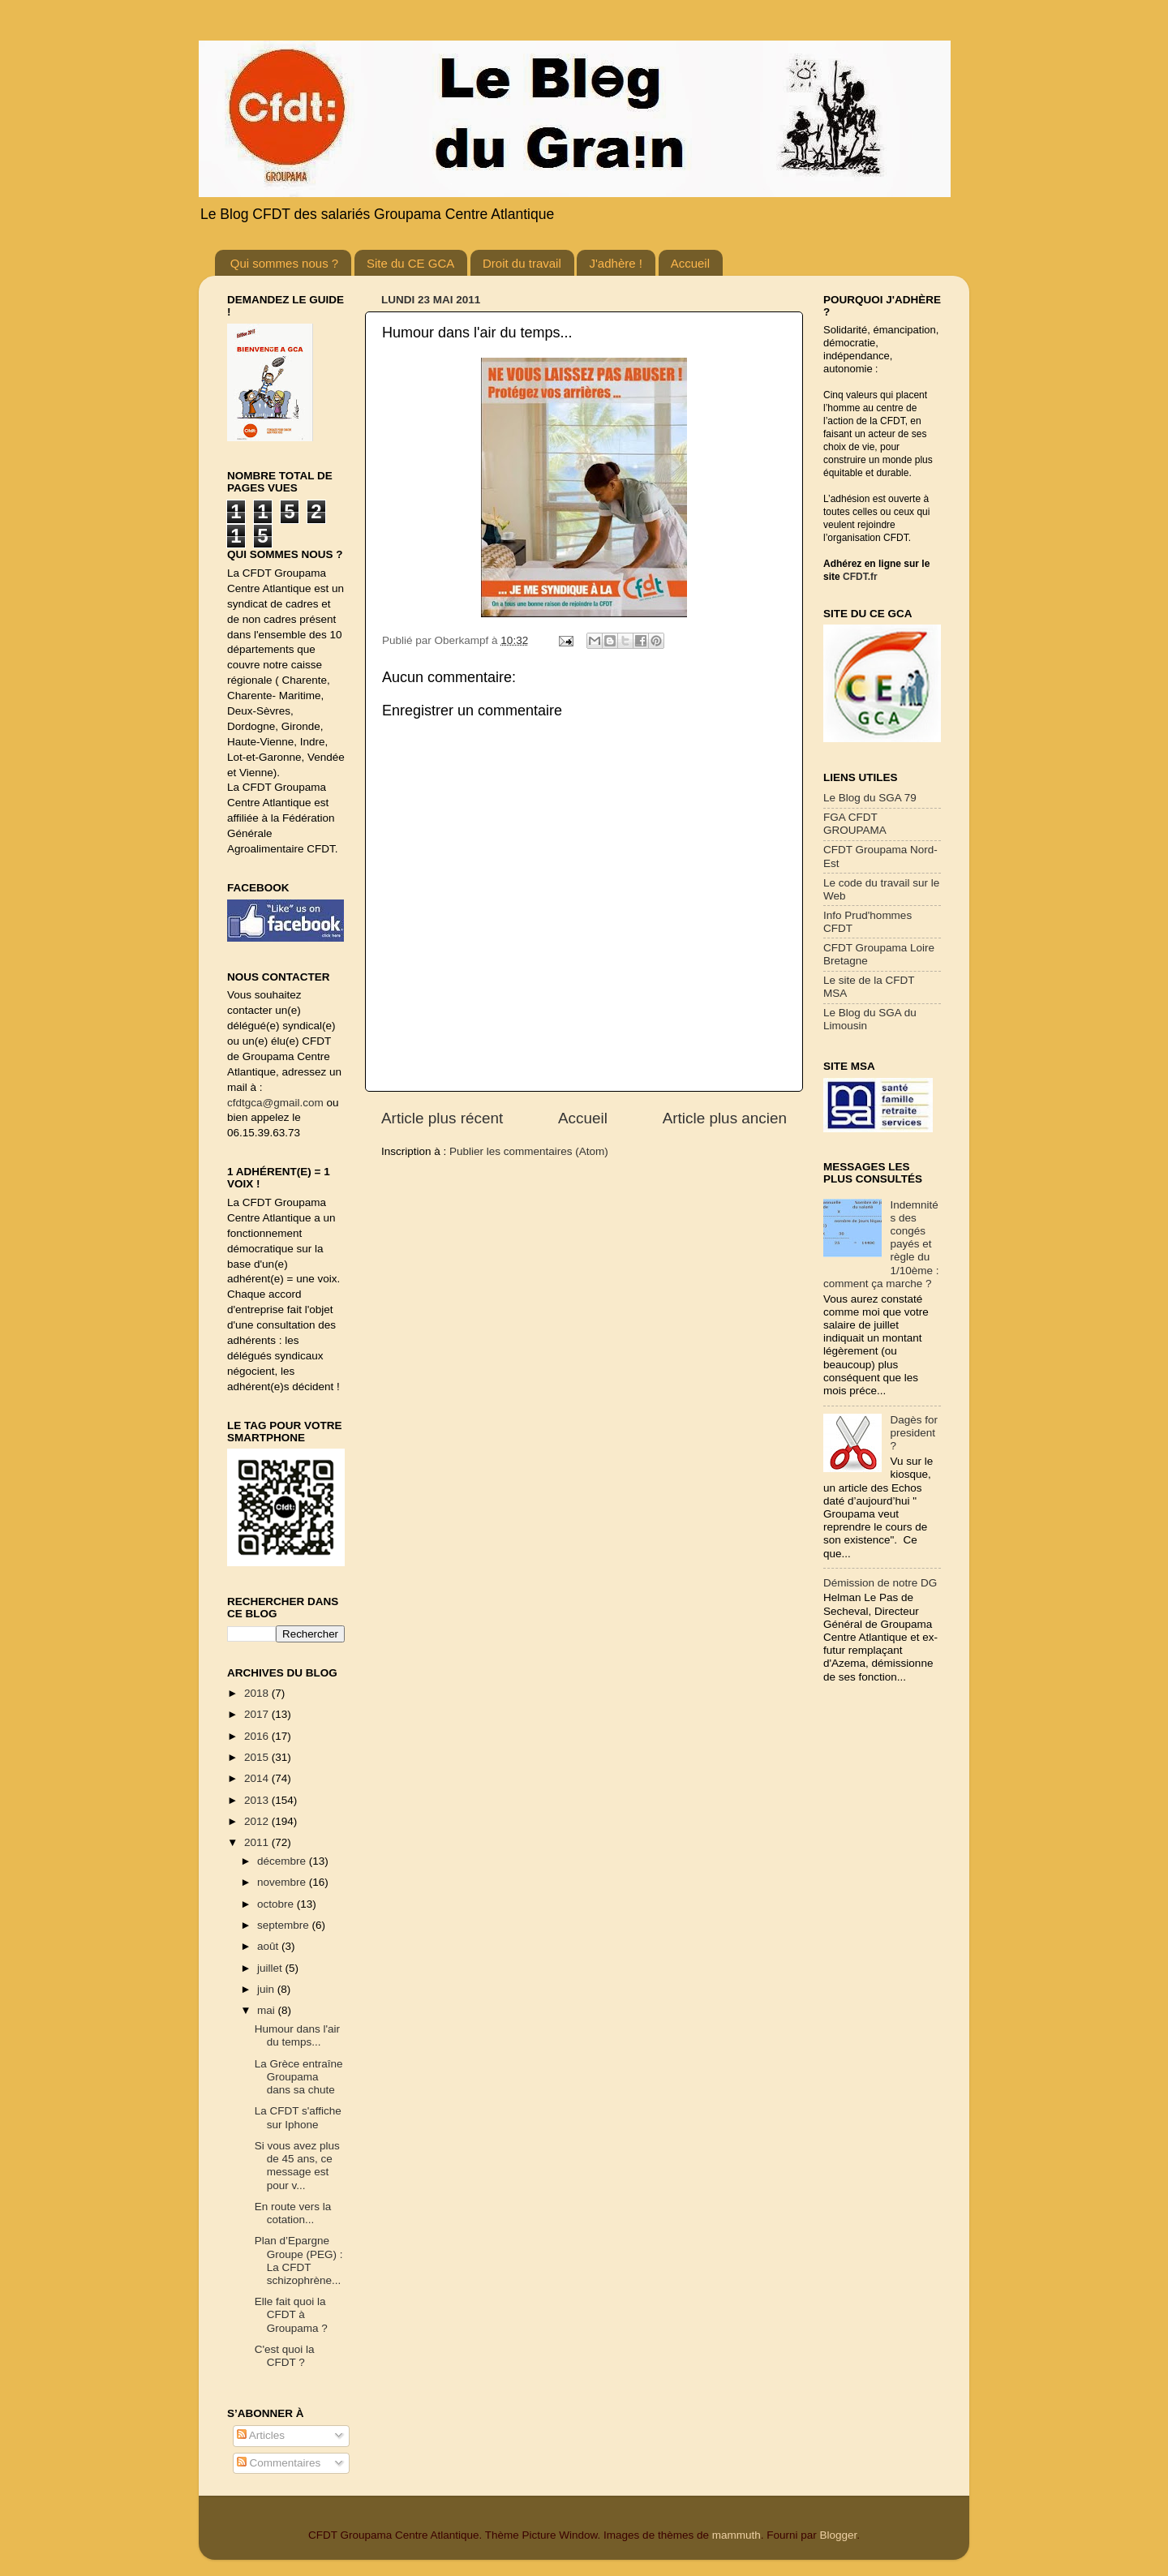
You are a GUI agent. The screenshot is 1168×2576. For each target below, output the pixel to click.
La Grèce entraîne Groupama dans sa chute (299, 2077)
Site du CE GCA (410, 263)
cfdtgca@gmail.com (275, 1103)
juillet (271, 1968)
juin (267, 1989)
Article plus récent (442, 1118)
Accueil (690, 263)
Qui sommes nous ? (284, 263)
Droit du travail (522, 263)
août (269, 1946)
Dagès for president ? (914, 1433)
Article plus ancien (725, 1118)
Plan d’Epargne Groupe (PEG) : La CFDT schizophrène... (299, 2260)
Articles (261, 2435)
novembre (283, 1882)
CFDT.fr (860, 576)
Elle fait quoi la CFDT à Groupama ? (291, 2314)
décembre (283, 1861)
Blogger (838, 2535)
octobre (277, 1904)
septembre (284, 1925)
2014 (258, 1778)
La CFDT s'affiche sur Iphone (298, 2117)
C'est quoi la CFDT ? (285, 2355)
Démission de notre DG (880, 1583)
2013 (258, 1800)
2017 (258, 1714)
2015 (258, 1757)
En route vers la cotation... (293, 2213)
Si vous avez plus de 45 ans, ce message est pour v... (297, 2166)
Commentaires (279, 2463)
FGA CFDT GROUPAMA (855, 823)
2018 (258, 1693)
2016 (258, 1736)
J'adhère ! (615, 263)
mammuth (736, 2535)
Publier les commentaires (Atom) (528, 1151)
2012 (258, 1821)
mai (267, 2010)
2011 (258, 1842)
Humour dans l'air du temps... (297, 2035)
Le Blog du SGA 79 (870, 798)
